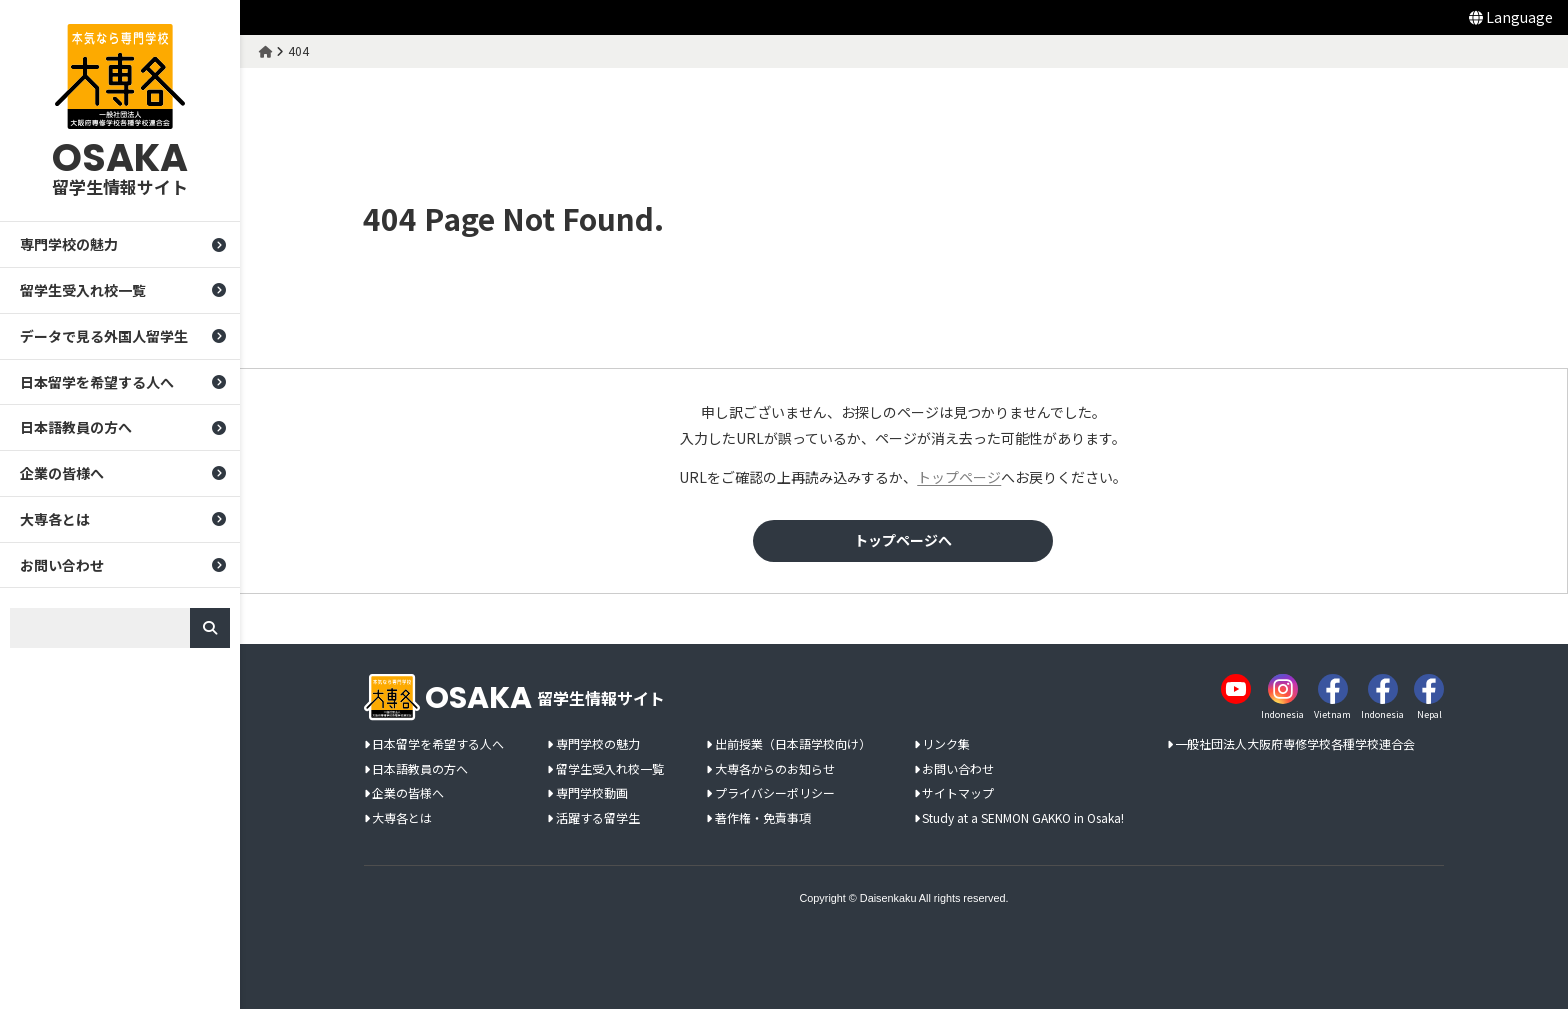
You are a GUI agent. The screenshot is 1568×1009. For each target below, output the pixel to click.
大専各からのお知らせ (775, 769)
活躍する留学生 (598, 818)
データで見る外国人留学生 (104, 336)
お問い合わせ (62, 565)
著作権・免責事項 (763, 818)
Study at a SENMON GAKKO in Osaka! (1023, 818)
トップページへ (904, 540)
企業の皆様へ (62, 473)
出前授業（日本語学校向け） (793, 744)
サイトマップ (958, 793)
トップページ (960, 477)
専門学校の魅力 (69, 244)
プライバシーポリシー (775, 793)
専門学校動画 (592, 793)
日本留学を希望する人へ (97, 382)
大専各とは (55, 519)
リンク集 (946, 744)
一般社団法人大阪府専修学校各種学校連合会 (1295, 744)
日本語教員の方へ (76, 428)
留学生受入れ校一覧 (83, 290)
